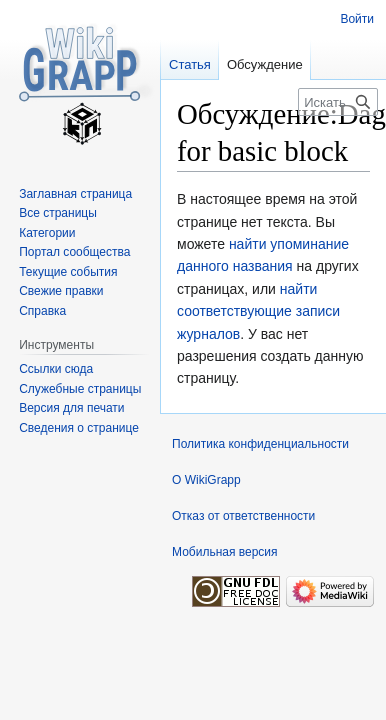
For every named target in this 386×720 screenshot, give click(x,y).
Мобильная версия (225, 552)
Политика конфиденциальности (260, 444)
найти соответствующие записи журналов (258, 311)
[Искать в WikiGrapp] (338, 102)
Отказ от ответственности (243, 516)
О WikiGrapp (206, 480)
